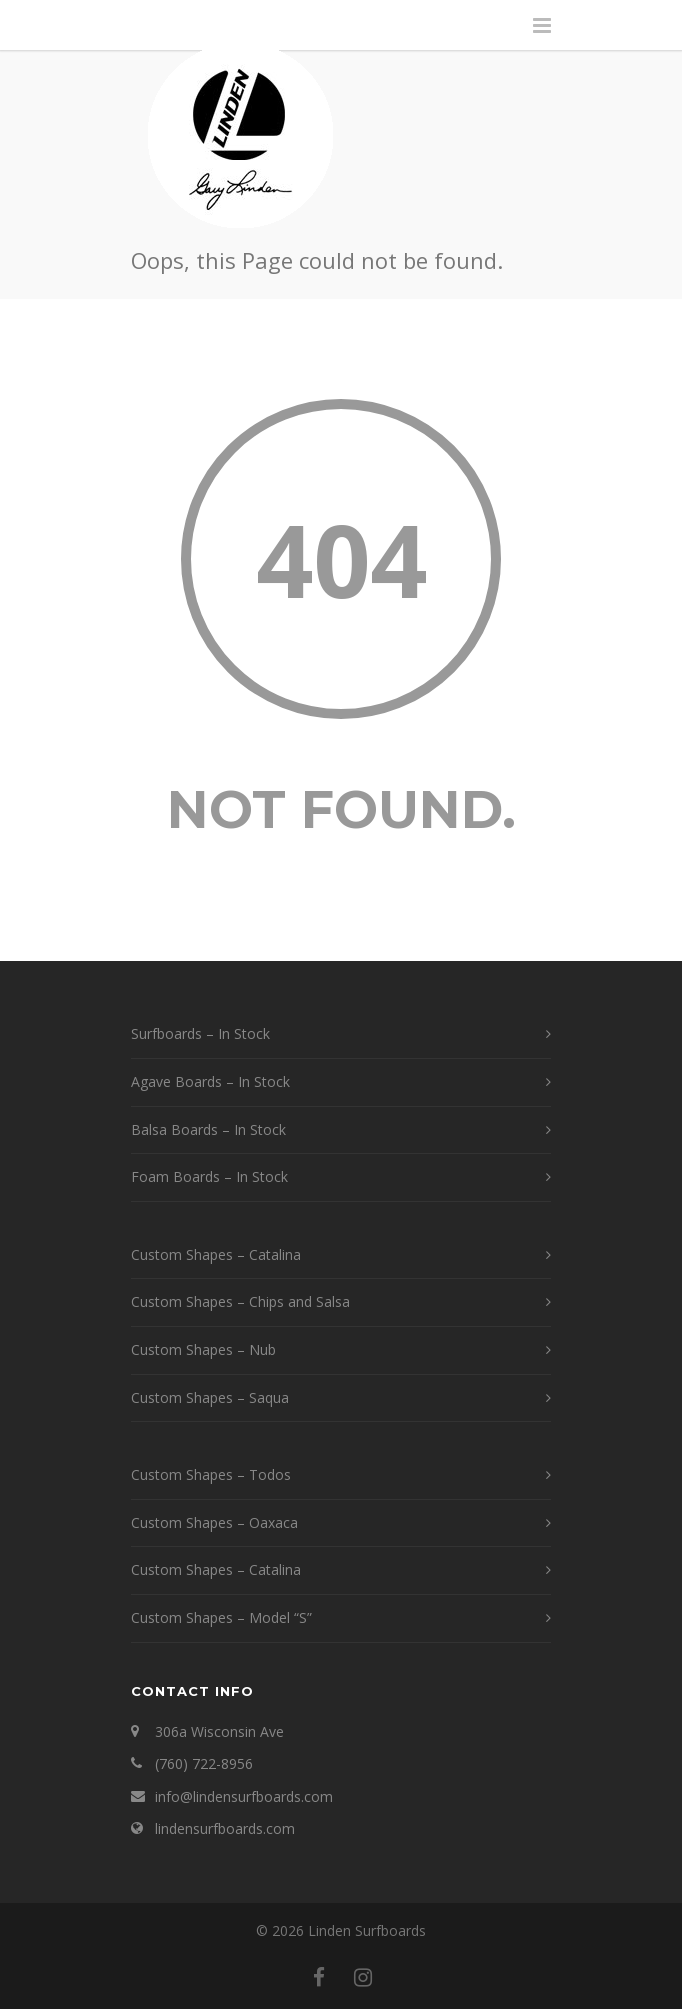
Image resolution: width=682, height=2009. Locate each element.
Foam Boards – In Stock (209, 1176)
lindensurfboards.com (225, 1828)
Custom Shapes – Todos (211, 1474)
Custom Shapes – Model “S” (221, 1617)
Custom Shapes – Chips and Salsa (240, 1301)
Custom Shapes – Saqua (210, 1397)
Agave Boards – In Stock (210, 1081)
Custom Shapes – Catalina (216, 1254)
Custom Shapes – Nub (203, 1349)
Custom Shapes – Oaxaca (214, 1522)
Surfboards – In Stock (200, 1033)
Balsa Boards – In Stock (208, 1129)
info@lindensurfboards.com (244, 1796)
